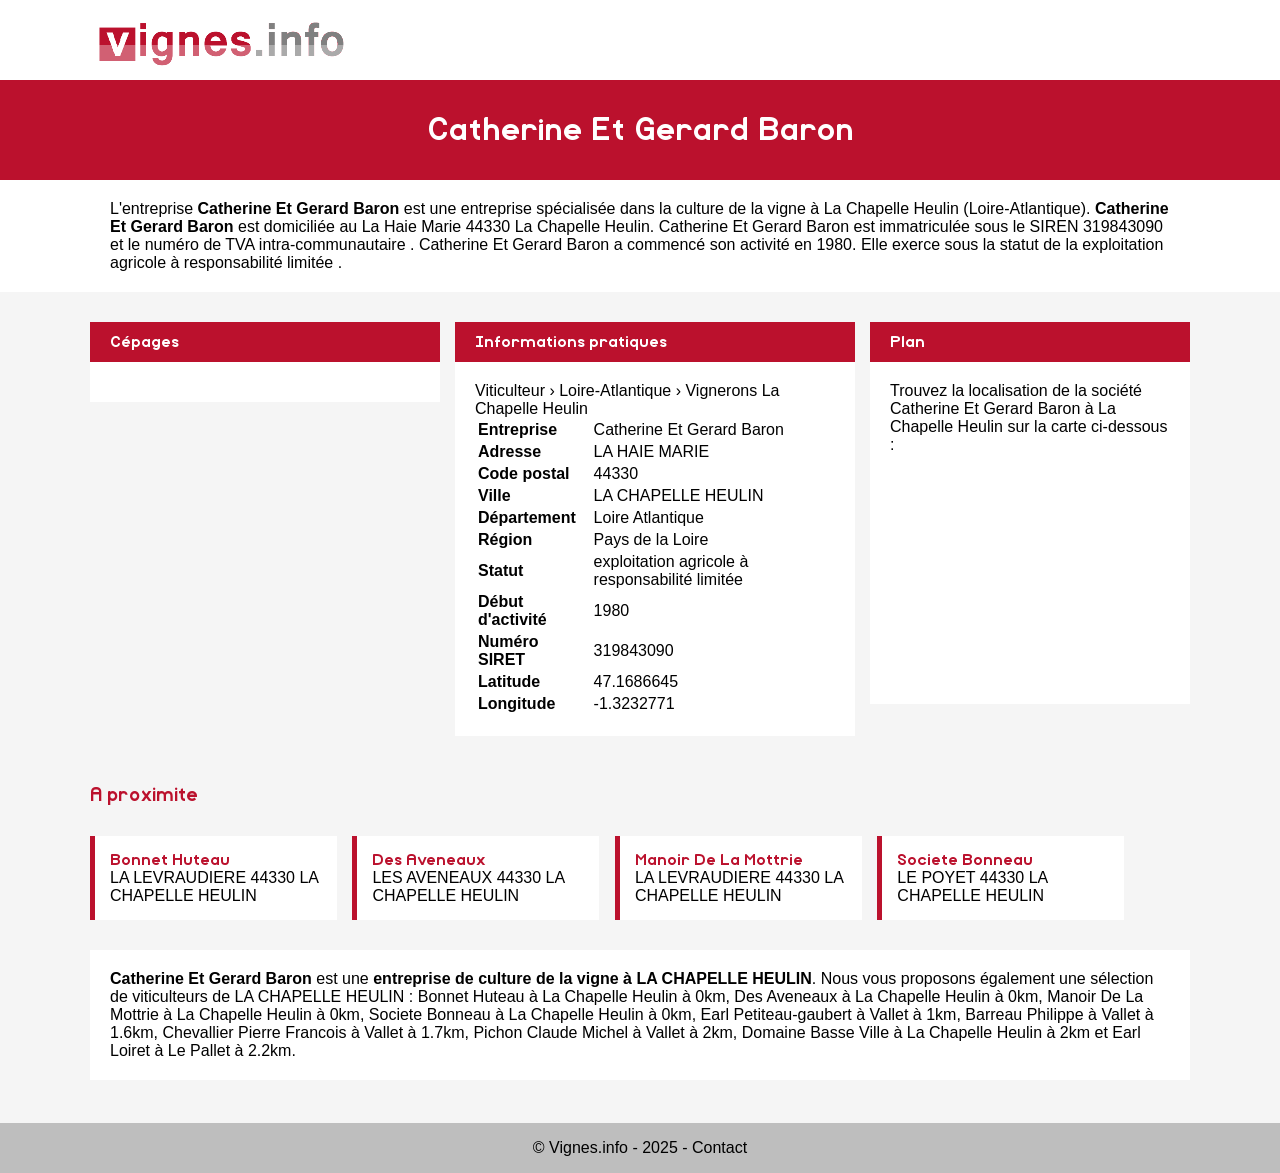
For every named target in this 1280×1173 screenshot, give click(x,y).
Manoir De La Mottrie (719, 860)
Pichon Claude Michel (550, 1032)
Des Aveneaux (429, 860)
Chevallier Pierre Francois (254, 1032)
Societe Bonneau (965, 860)
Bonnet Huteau (170, 860)
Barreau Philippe (1024, 1014)
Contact (719, 1147)
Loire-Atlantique (1025, 208)
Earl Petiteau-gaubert (776, 1014)
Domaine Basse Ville (815, 1032)
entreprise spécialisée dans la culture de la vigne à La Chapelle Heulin (710, 208)
